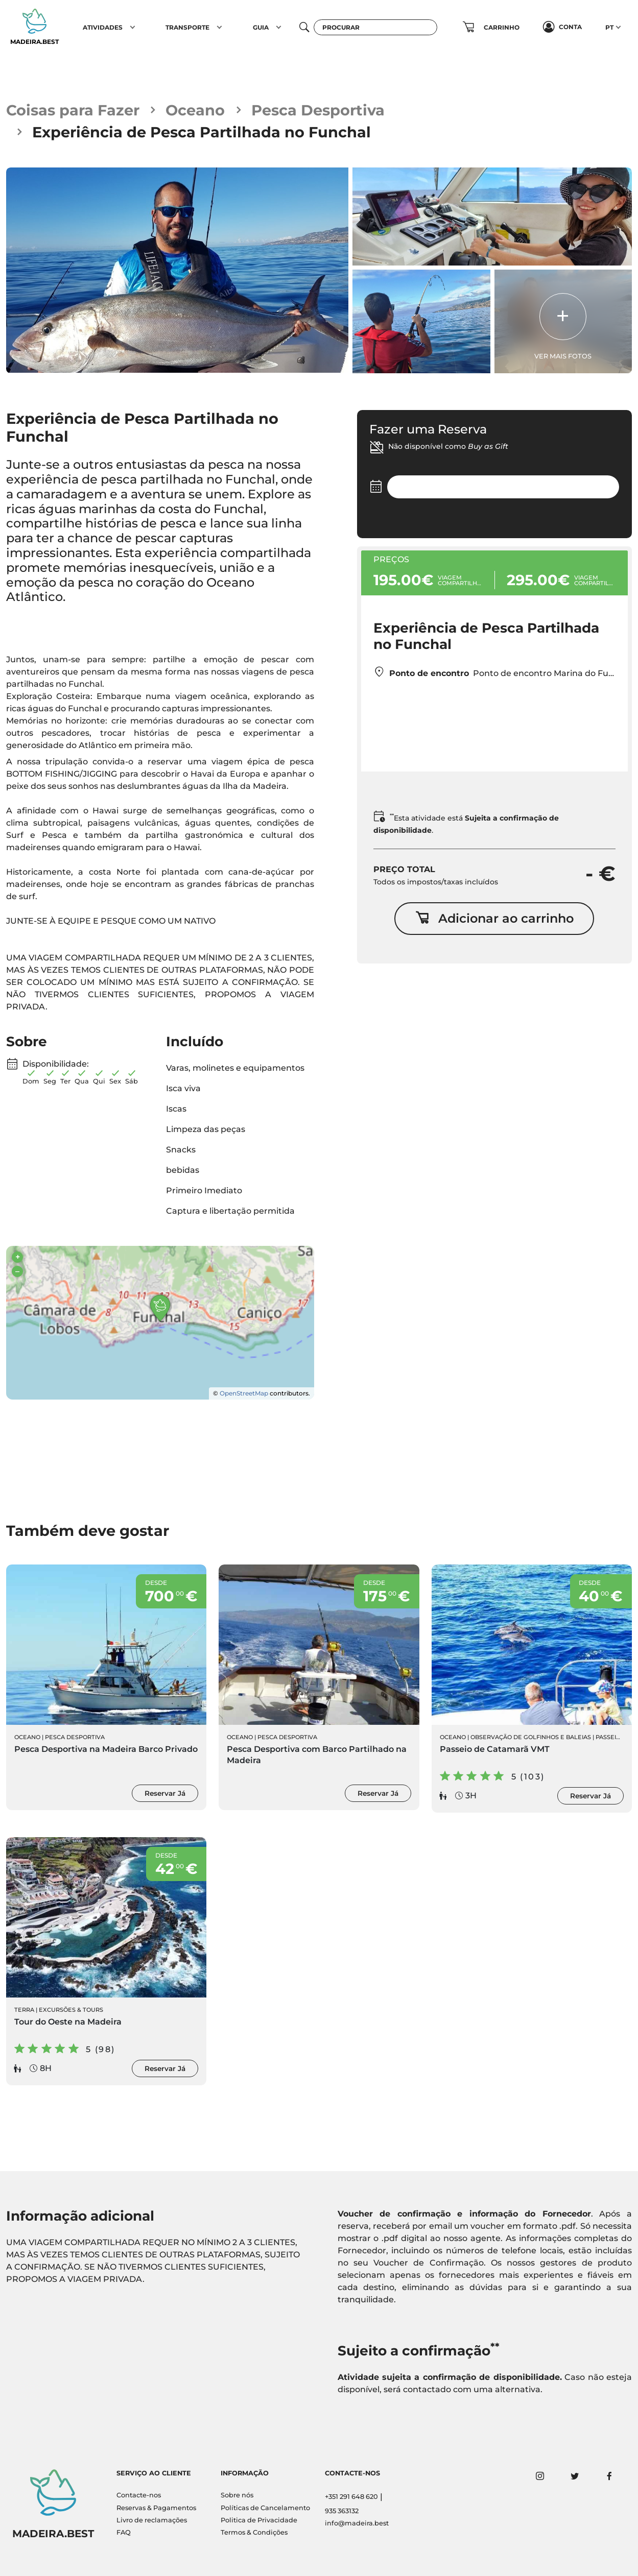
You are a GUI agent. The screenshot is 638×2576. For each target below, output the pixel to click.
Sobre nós (237, 2495)
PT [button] (609, 27)
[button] (133, 27)
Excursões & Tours (71, 2009)
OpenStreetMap (244, 1393)
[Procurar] (375, 27)
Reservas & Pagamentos (156, 2508)
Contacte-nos (138, 2495)
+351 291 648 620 (351, 2496)
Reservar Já (165, 1793)
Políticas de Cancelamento (265, 2508)
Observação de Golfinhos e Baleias (530, 1737)
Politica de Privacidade (259, 2520)
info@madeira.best (357, 2523)
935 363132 (342, 2511)
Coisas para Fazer (72, 110)
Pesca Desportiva (318, 110)
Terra (24, 2009)
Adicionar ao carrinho (494, 918)
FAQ (123, 2532)
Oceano (195, 110)
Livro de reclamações (151, 2520)
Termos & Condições (254, 2532)
